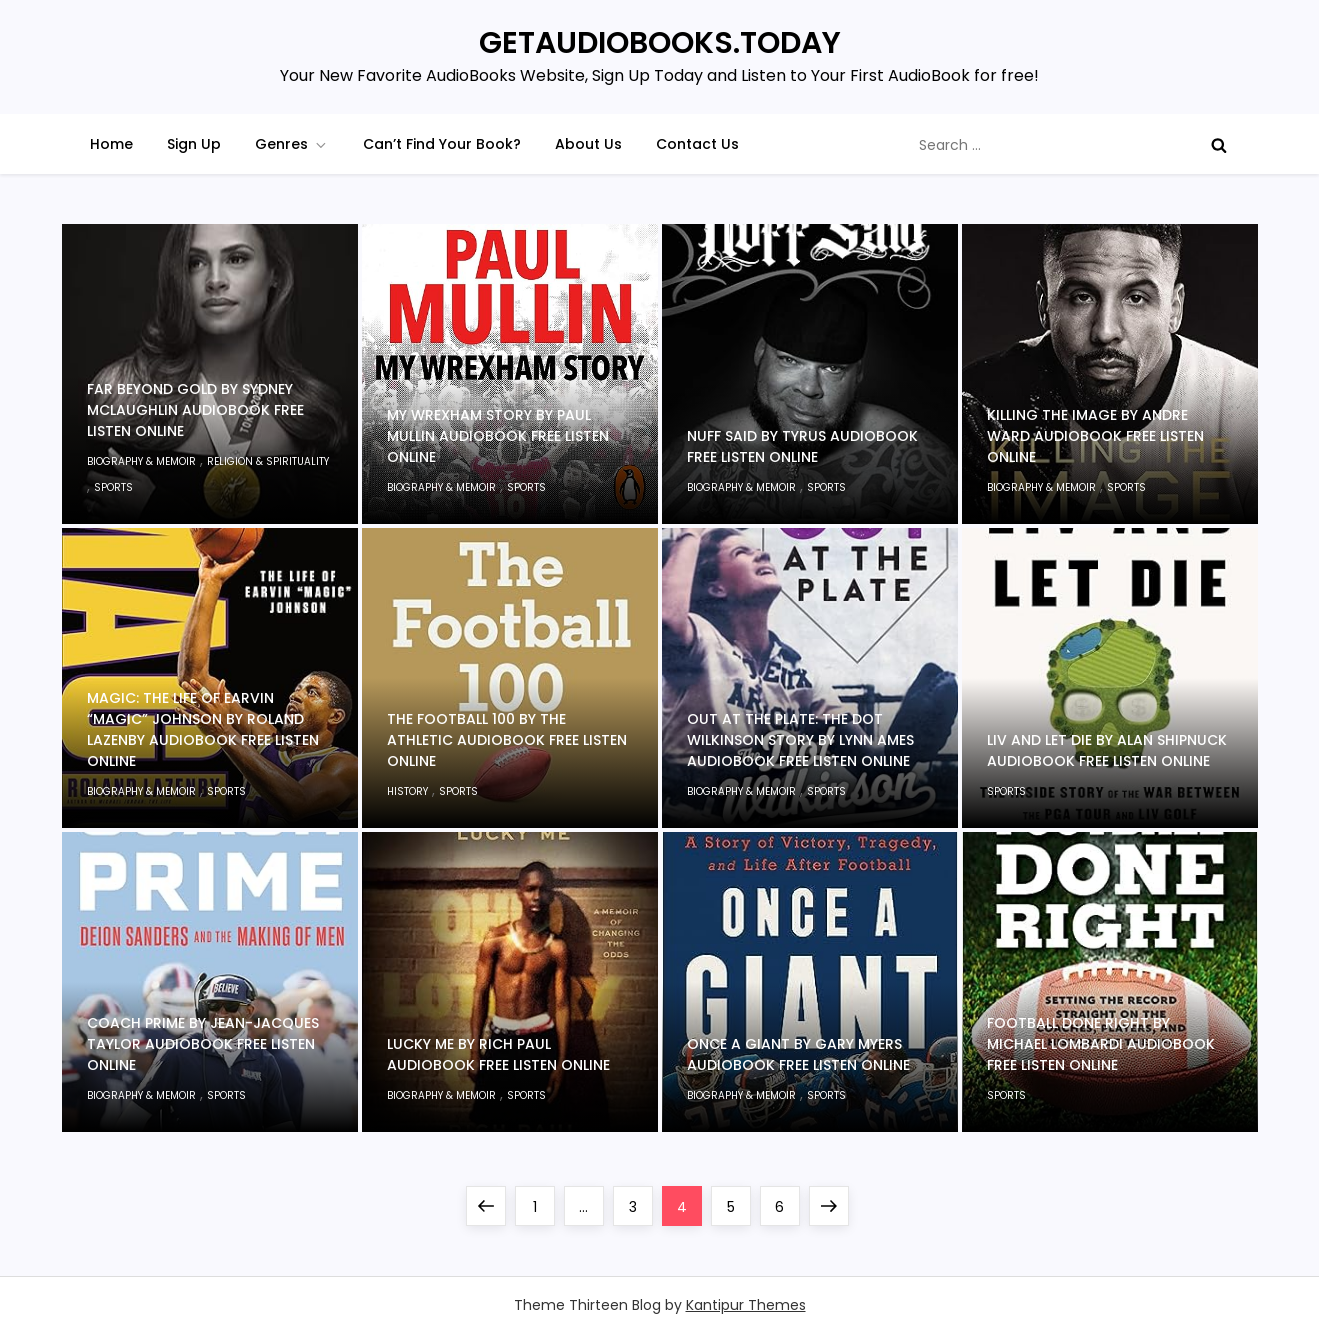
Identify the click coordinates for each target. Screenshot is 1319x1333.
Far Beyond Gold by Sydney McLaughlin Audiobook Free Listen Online (195, 410)
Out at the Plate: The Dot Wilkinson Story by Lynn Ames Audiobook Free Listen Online (800, 740)
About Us (588, 144)
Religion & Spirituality (268, 461)
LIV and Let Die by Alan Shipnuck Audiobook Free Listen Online (1107, 750)
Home (111, 144)
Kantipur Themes (746, 1305)
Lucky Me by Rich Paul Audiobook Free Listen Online (498, 1054)
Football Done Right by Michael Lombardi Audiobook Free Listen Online (1101, 1044)
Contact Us (697, 144)
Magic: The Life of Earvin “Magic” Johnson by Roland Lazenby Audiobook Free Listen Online (203, 729)
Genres (292, 144)
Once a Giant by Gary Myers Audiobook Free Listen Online (798, 1054)
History (407, 791)
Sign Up (194, 144)
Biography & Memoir (141, 461)
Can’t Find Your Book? (442, 144)
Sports (113, 487)
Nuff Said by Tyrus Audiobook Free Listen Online (802, 446)
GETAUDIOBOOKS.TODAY (660, 43)
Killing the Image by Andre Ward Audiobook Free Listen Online (1095, 436)
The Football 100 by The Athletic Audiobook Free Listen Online (507, 740)
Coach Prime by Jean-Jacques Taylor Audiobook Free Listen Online (203, 1044)
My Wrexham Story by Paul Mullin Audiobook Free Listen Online (498, 436)
